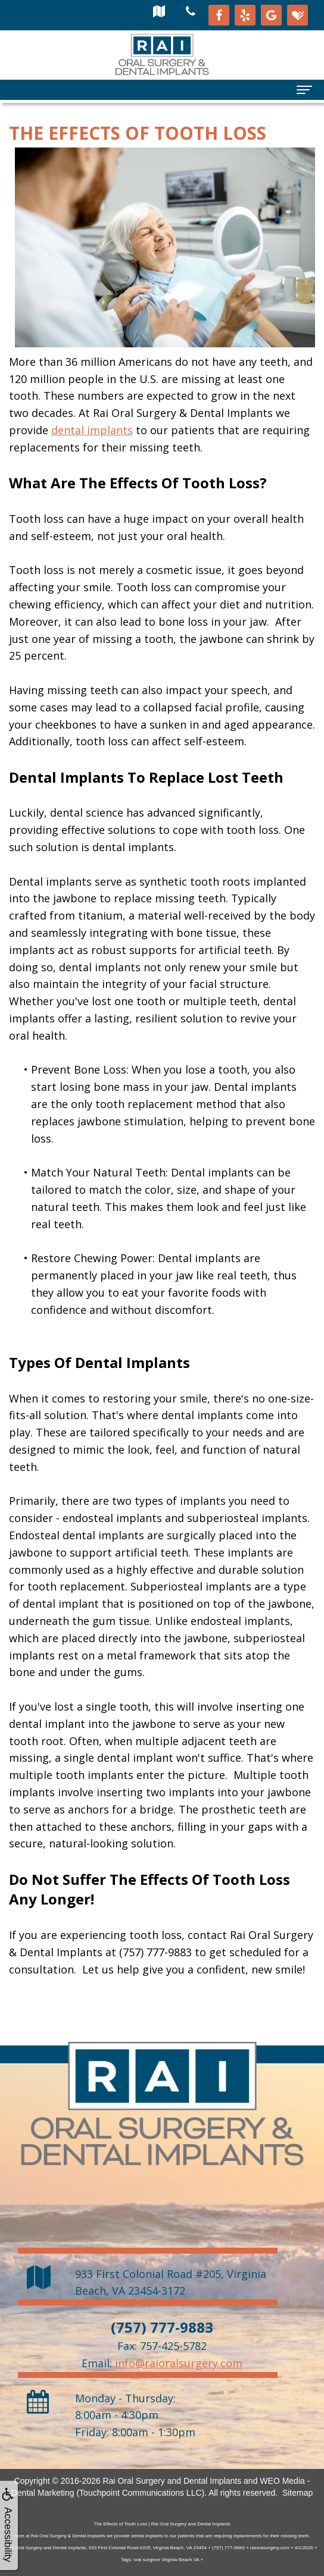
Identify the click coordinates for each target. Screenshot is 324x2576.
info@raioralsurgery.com (178, 2363)
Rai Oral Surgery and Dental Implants (172, 2481)
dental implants (92, 430)
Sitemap (297, 2492)
